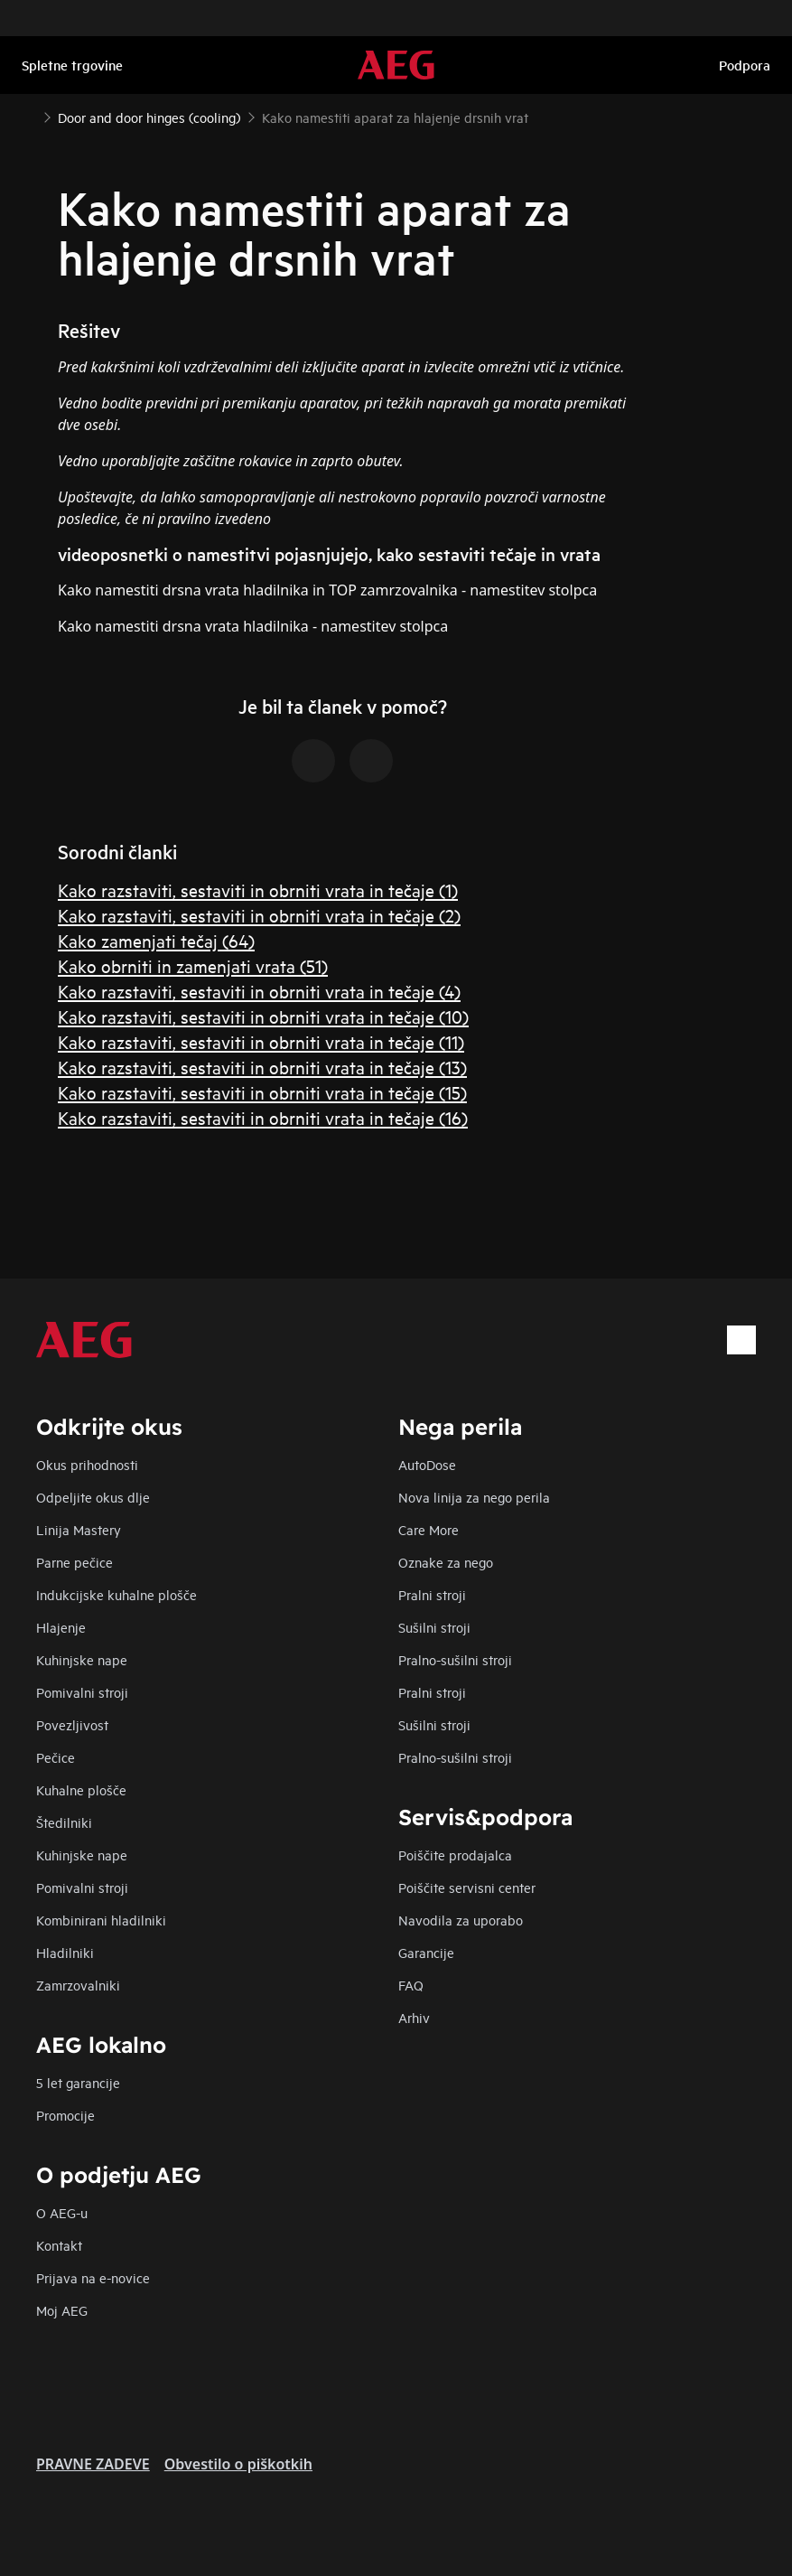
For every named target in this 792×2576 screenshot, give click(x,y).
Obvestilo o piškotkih (238, 2464)
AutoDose (427, 1464)
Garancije (426, 1952)
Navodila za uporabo (460, 1919)
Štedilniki (64, 1822)
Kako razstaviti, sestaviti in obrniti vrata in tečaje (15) (262, 1092)
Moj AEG (62, 2309)
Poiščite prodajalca (455, 1854)
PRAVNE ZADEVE (93, 2464)
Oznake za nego (445, 1561)
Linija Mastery (78, 1529)
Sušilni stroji (434, 1626)
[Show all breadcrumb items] (29, 115)
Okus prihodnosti (87, 1464)
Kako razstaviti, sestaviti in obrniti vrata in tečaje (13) (262, 1066)
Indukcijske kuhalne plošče (116, 1594)
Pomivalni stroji (82, 1691)
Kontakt (59, 2244)
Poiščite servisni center (467, 1887)
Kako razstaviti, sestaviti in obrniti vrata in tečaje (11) (261, 1041)
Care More (428, 1529)
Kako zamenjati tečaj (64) (156, 940)
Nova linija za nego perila (474, 1496)
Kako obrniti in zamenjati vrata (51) (193, 965)
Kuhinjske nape (81, 1659)
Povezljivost (72, 1724)
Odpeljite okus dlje (93, 1496)
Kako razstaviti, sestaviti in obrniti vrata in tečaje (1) (258, 889)
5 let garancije (78, 2082)
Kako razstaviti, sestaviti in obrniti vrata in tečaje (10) (263, 1016)
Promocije (65, 2114)
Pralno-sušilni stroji (455, 1659)
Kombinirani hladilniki (101, 1919)
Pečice (55, 1757)
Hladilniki (65, 1952)
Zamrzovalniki (78, 1984)
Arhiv (414, 2017)
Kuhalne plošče (81, 1789)
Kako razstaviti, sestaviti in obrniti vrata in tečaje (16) (263, 1117)
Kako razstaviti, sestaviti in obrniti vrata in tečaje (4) (259, 990)
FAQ (411, 1984)
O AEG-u (62, 2212)
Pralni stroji (432, 1594)
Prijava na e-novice (93, 2277)
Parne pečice (74, 1561)
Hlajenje (61, 1626)
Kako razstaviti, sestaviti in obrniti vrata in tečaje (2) (259, 915)
